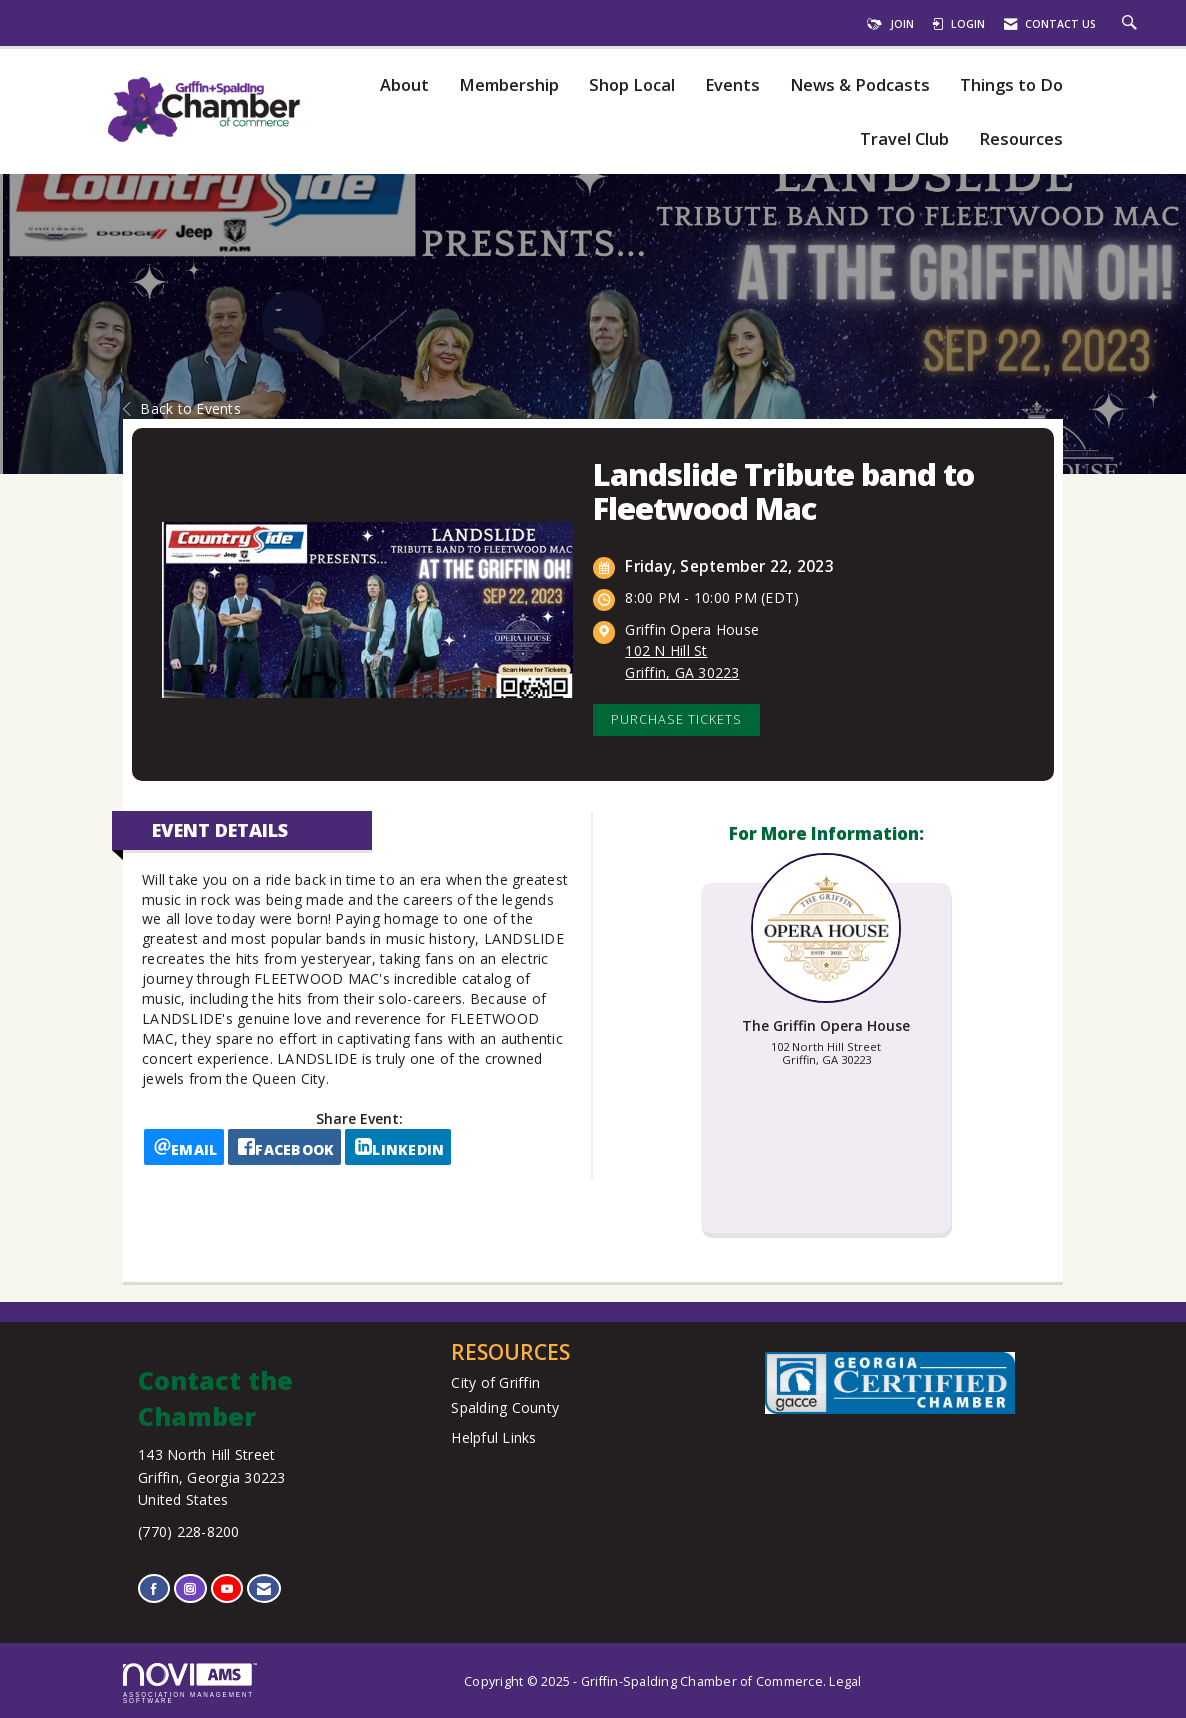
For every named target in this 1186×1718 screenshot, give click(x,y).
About (404, 85)
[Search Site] (1132, 24)
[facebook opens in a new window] (284, 1147)
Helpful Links (493, 1437)
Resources (1021, 139)
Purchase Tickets (676, 719)
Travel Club (904, 139)
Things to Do (1011, 85)
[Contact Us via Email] (264, 1588)
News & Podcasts (860, 85)
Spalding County (505, 1407)
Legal (845, 1681)
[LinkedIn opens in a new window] (398, 1147)
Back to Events (182, 408)
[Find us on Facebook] (154, 1588)
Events (732, 85)
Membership (509, 85)
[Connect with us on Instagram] (190, 1588)
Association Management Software (190, 1684)
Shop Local (632, 85)
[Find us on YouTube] (227, 1588)
